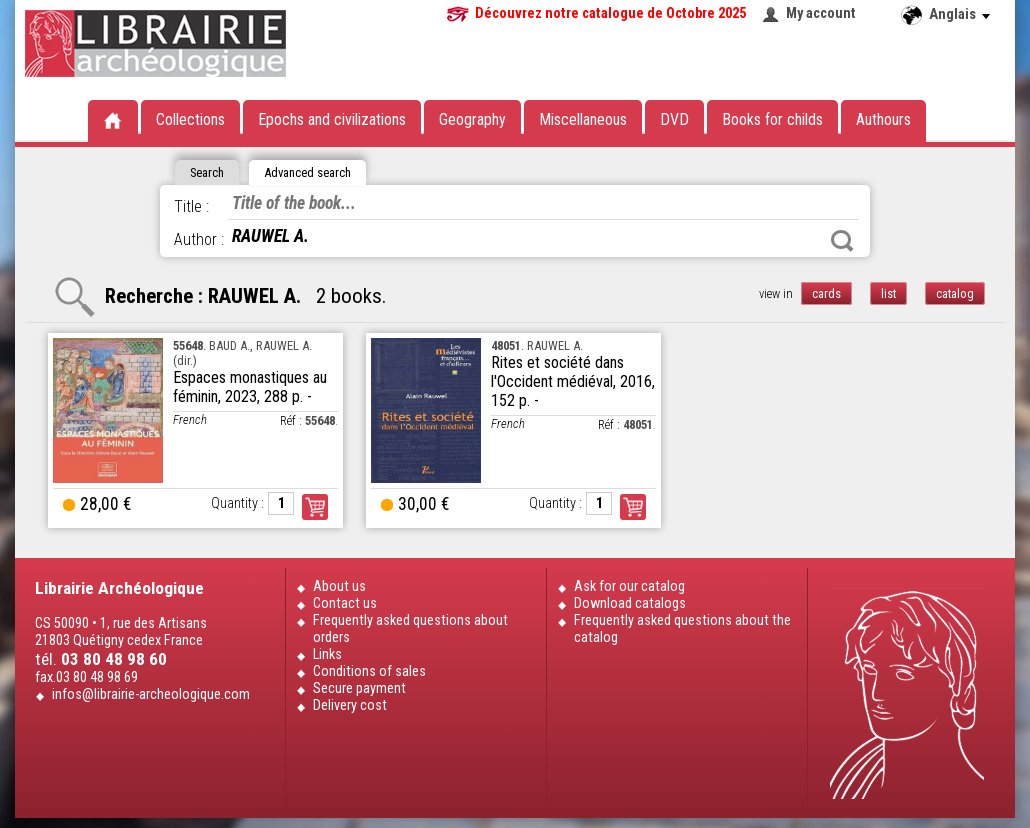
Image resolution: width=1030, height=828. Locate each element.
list (888, 293)
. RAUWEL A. (537, 345)
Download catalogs (630, 603)
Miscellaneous (583, 119)
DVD (674, 119)
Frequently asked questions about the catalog (682, 629)
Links (327, 654)
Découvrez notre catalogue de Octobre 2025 (610, 13)
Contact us (345, 603)
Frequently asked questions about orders (410, 629)
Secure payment (359, 688)
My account (821, 13)
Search (842, 241)
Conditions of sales (369, 671)
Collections (190, 119)
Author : (199, 239)
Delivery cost (350, 705)
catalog (955, 293)
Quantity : (237, 503)
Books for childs (772, 119)
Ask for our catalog (629, 586)
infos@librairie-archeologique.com (151, 694)
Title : (191, 206)
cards (826, 293)
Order (315, 507)
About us (339, 586)
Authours (883, 119)
